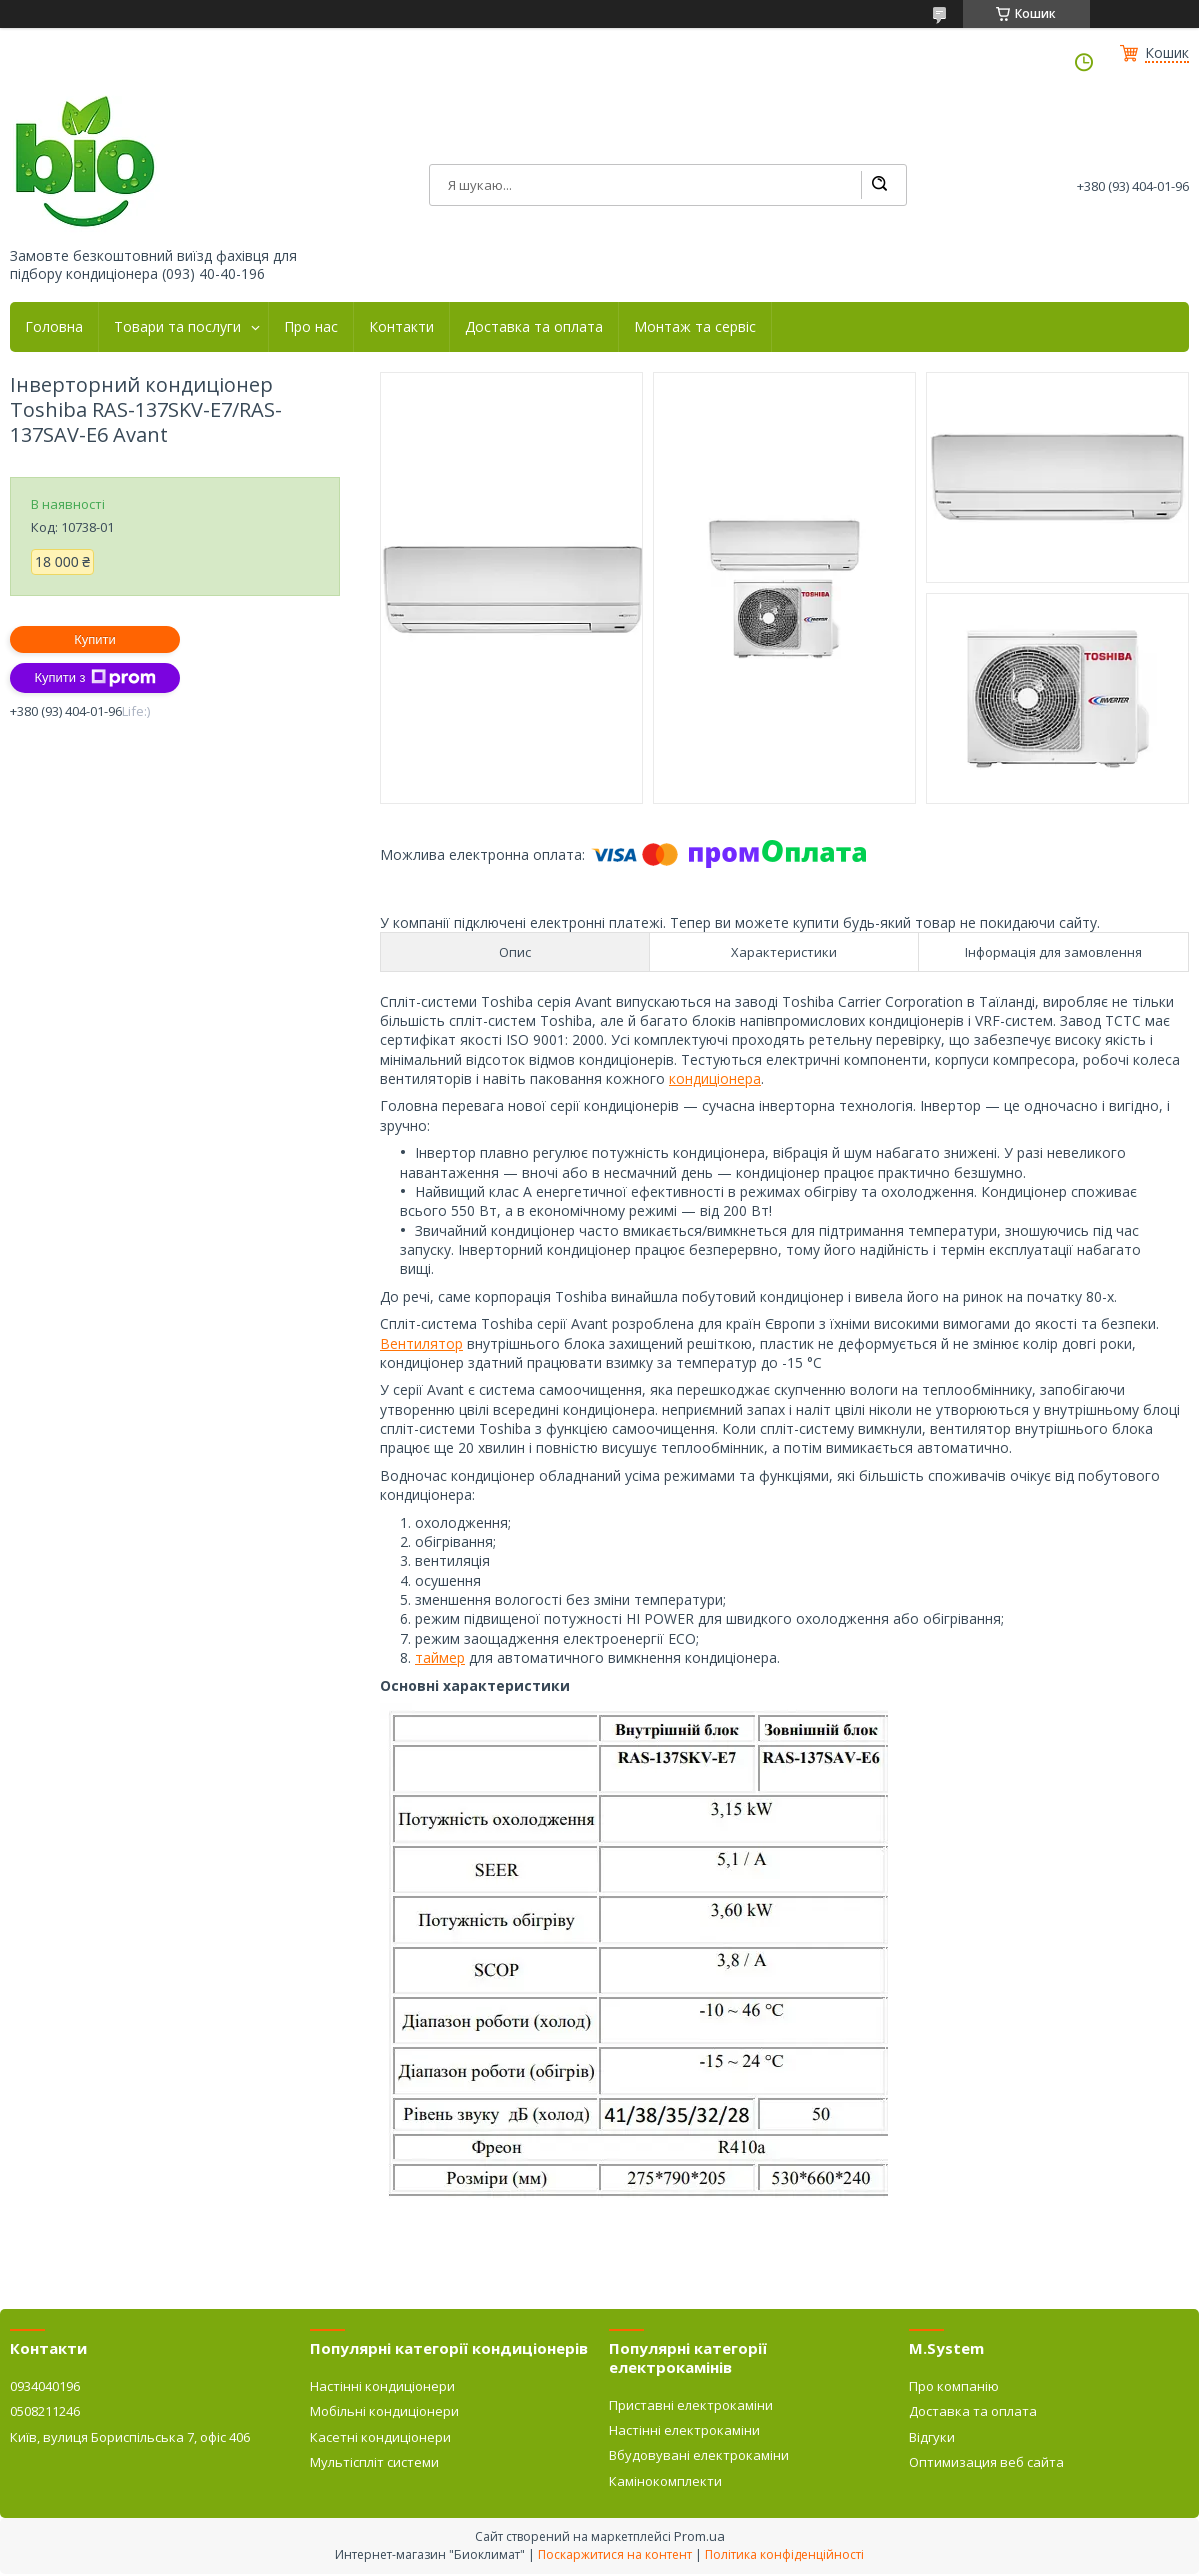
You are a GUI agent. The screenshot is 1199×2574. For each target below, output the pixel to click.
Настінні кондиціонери (382, 2386)
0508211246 (45, 2411)
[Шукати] (879, 185)
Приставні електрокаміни (691, 2405)
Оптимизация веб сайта (986, 2462)
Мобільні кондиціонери (384, 2411)
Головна (54, 327)
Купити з (94, 678)
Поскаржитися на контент (615, 2554)
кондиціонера (715, 1078)
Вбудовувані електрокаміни (699, 2455)
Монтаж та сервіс (695, 327)
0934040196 (45, 2386)
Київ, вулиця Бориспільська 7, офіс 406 (130, 2437)
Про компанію (954, 2386)
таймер (440, 1657)
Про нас (311, 327)
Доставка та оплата (534, 327)
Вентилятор (421, 1343)
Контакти (401, 327)
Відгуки (932, 2437)
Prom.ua (699, 2536)
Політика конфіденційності (784, 2554)
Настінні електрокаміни (684, 2430)
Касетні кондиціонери (380, 2437)
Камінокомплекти (665, 2481)
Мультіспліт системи (374, 2462)
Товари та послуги (177, 327)
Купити (95, 639)
